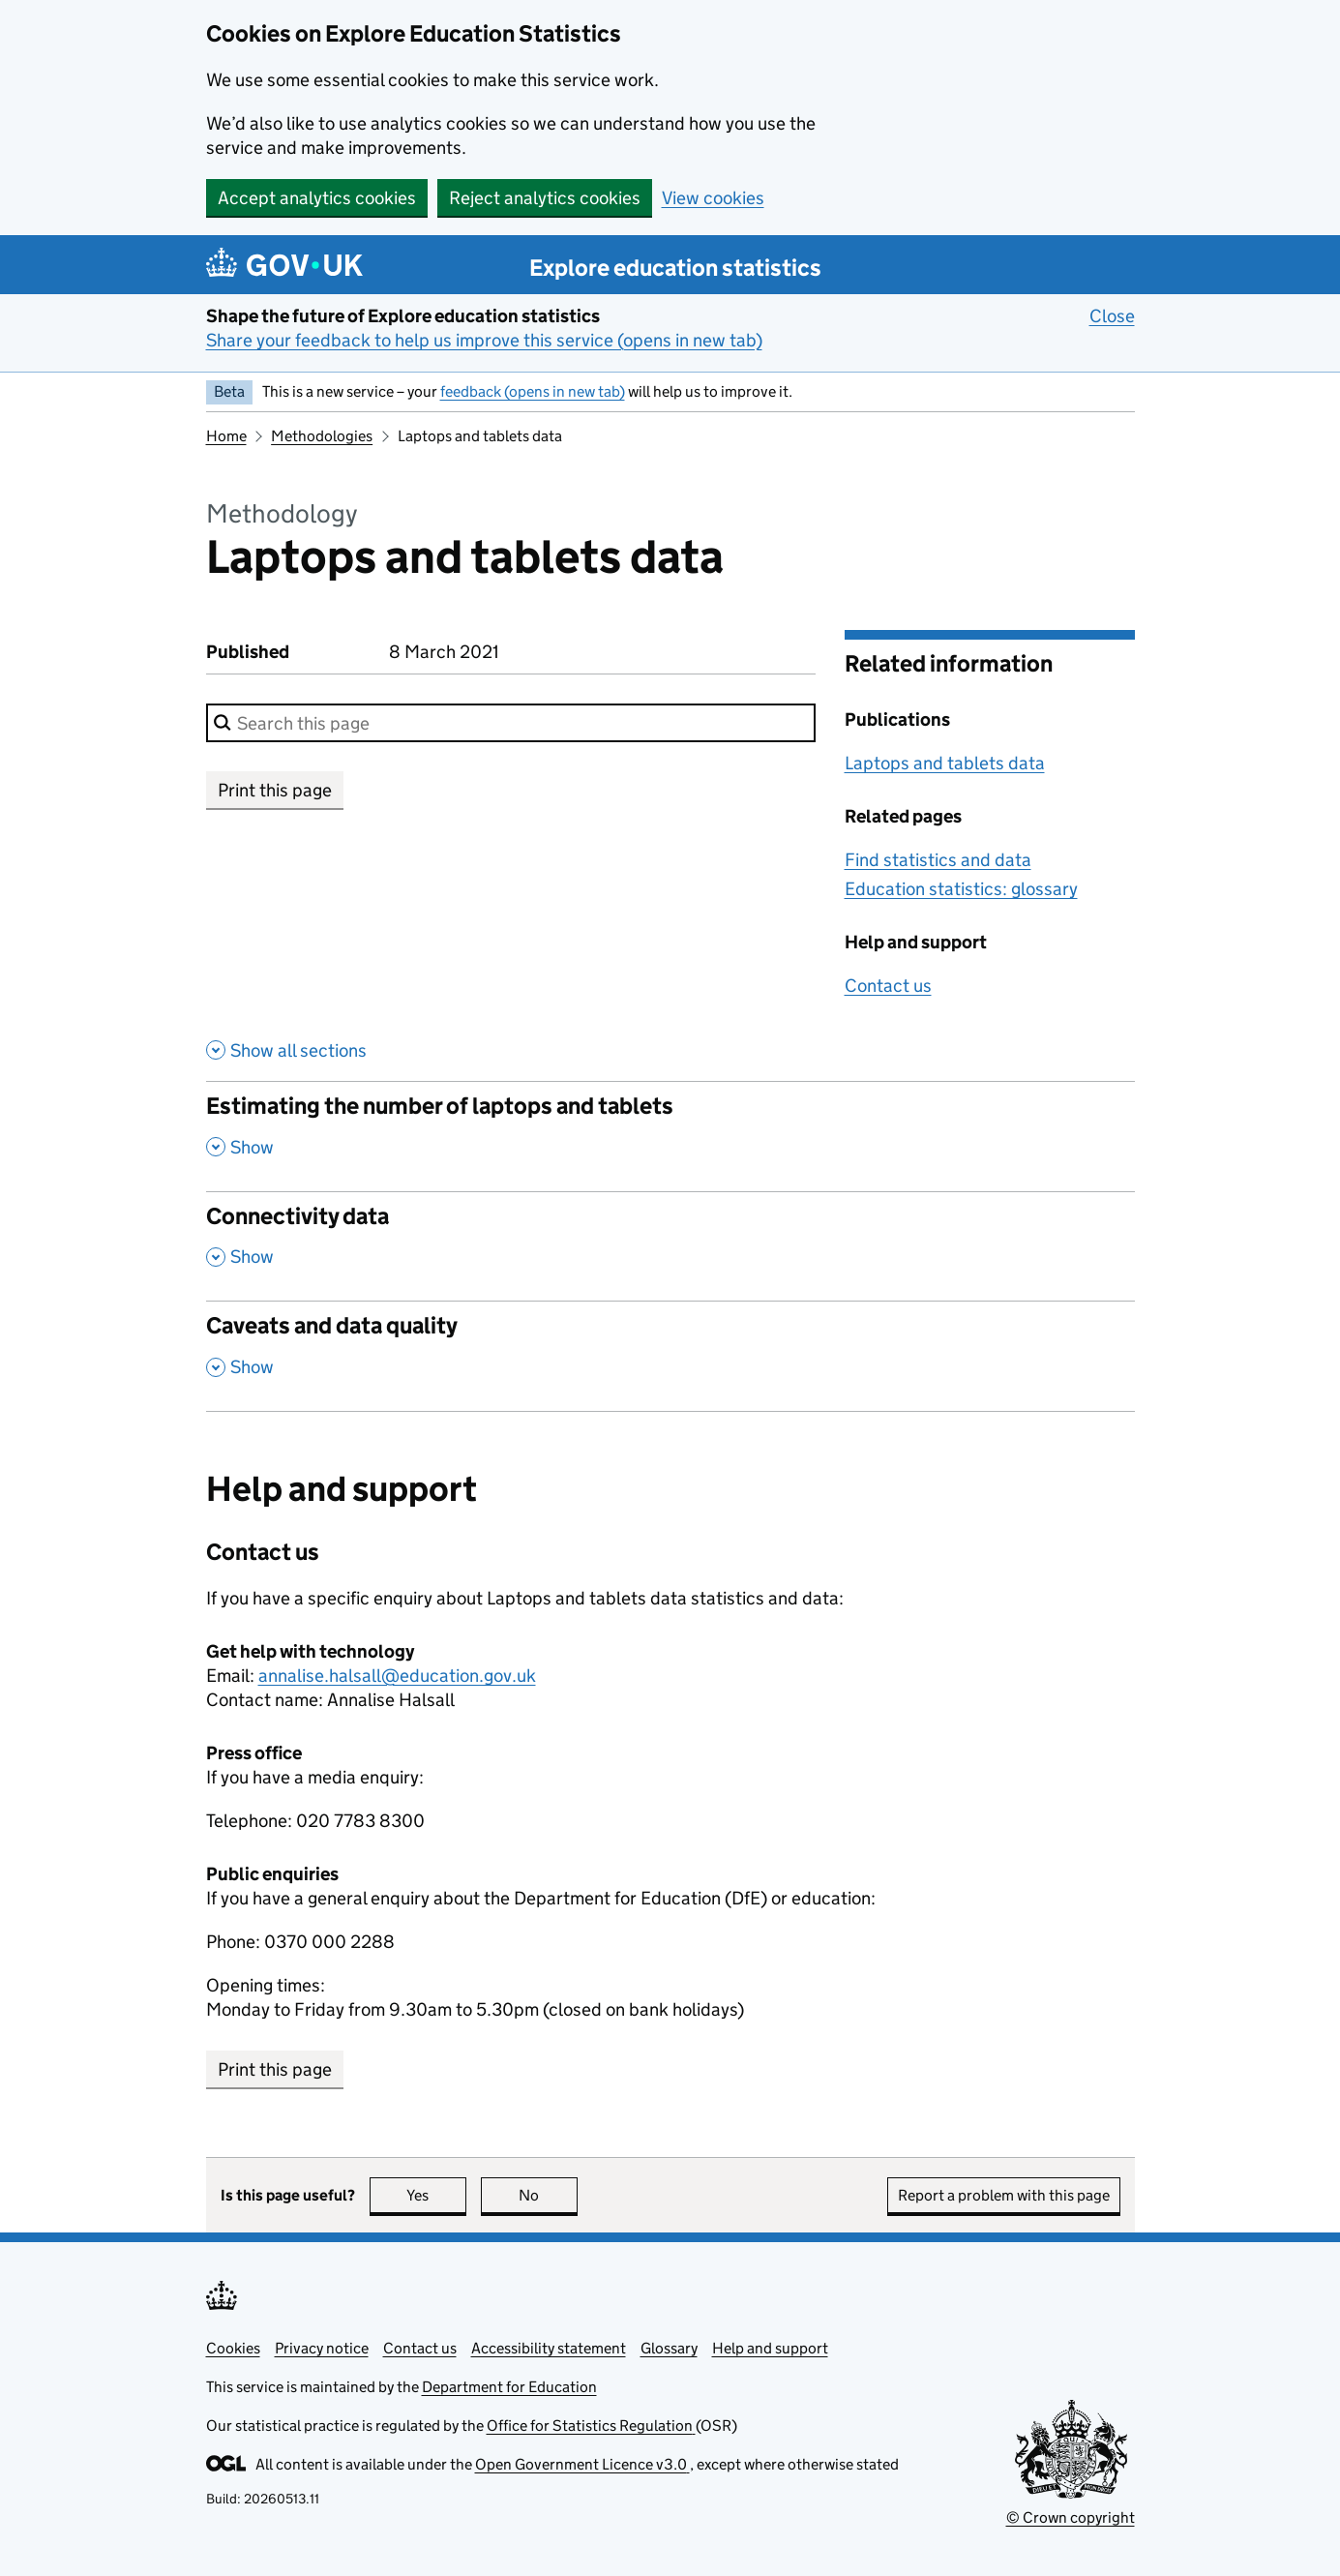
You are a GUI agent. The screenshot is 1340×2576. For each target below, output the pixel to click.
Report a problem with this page (1004, 2195)
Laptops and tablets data (945, 763)
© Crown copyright (1070, 2517)
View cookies (713, 198)
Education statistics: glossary (961, 889)
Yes (436, 2195)
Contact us (888, 985)
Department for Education (509, 2387)
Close (1112, 315)
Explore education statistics (675, 268)
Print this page (275, 790)
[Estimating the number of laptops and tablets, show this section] (670, 1136)
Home (226, 436)
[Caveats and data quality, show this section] (670, 1356)
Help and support (770, 2348)
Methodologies (321, 436)
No (548, 2195)
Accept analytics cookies (317, 198)
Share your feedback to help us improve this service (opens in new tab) (484, 340)
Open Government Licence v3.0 (582, 2464)
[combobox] (511, 723)
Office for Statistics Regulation (591, 2425)
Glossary (669, 2348)
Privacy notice (322, 2348)
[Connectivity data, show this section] (670, 1246)
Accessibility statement (548, 2348)
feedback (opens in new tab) (532, 391)
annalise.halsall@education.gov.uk (397, 1675)
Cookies (233, 2348)
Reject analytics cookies (544, 198)
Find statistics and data (938, 860)
